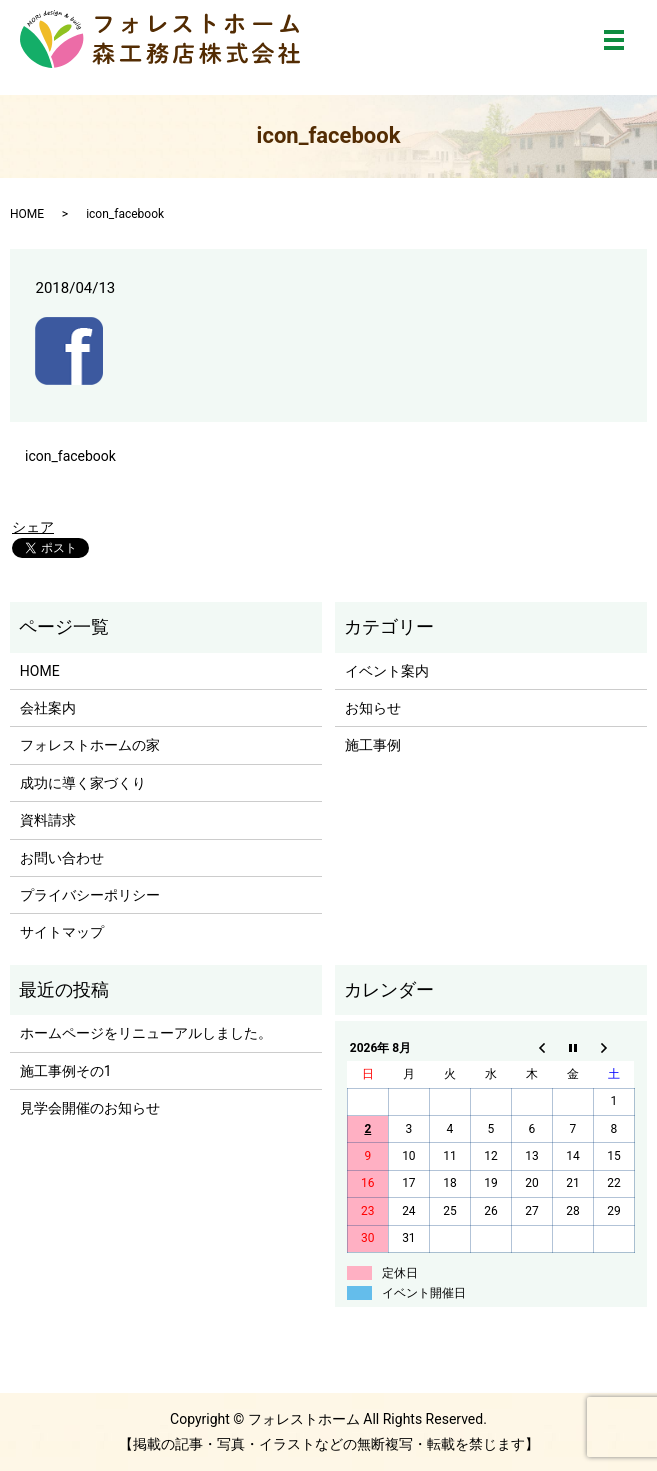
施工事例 (373, 745)
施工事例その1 (66, 1071)
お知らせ (373, 708)
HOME (27, 214)
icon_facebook (70, 456)
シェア (33, 527)
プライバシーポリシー (90, 895)
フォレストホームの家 (90, 745)
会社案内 (48, 708)
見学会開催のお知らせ (90, 1108)
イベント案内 (387, 671)
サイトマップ (62, 932)
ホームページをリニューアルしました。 (146, 1033)
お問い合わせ (62, 858)
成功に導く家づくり (83, 783)
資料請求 (48, 820)
